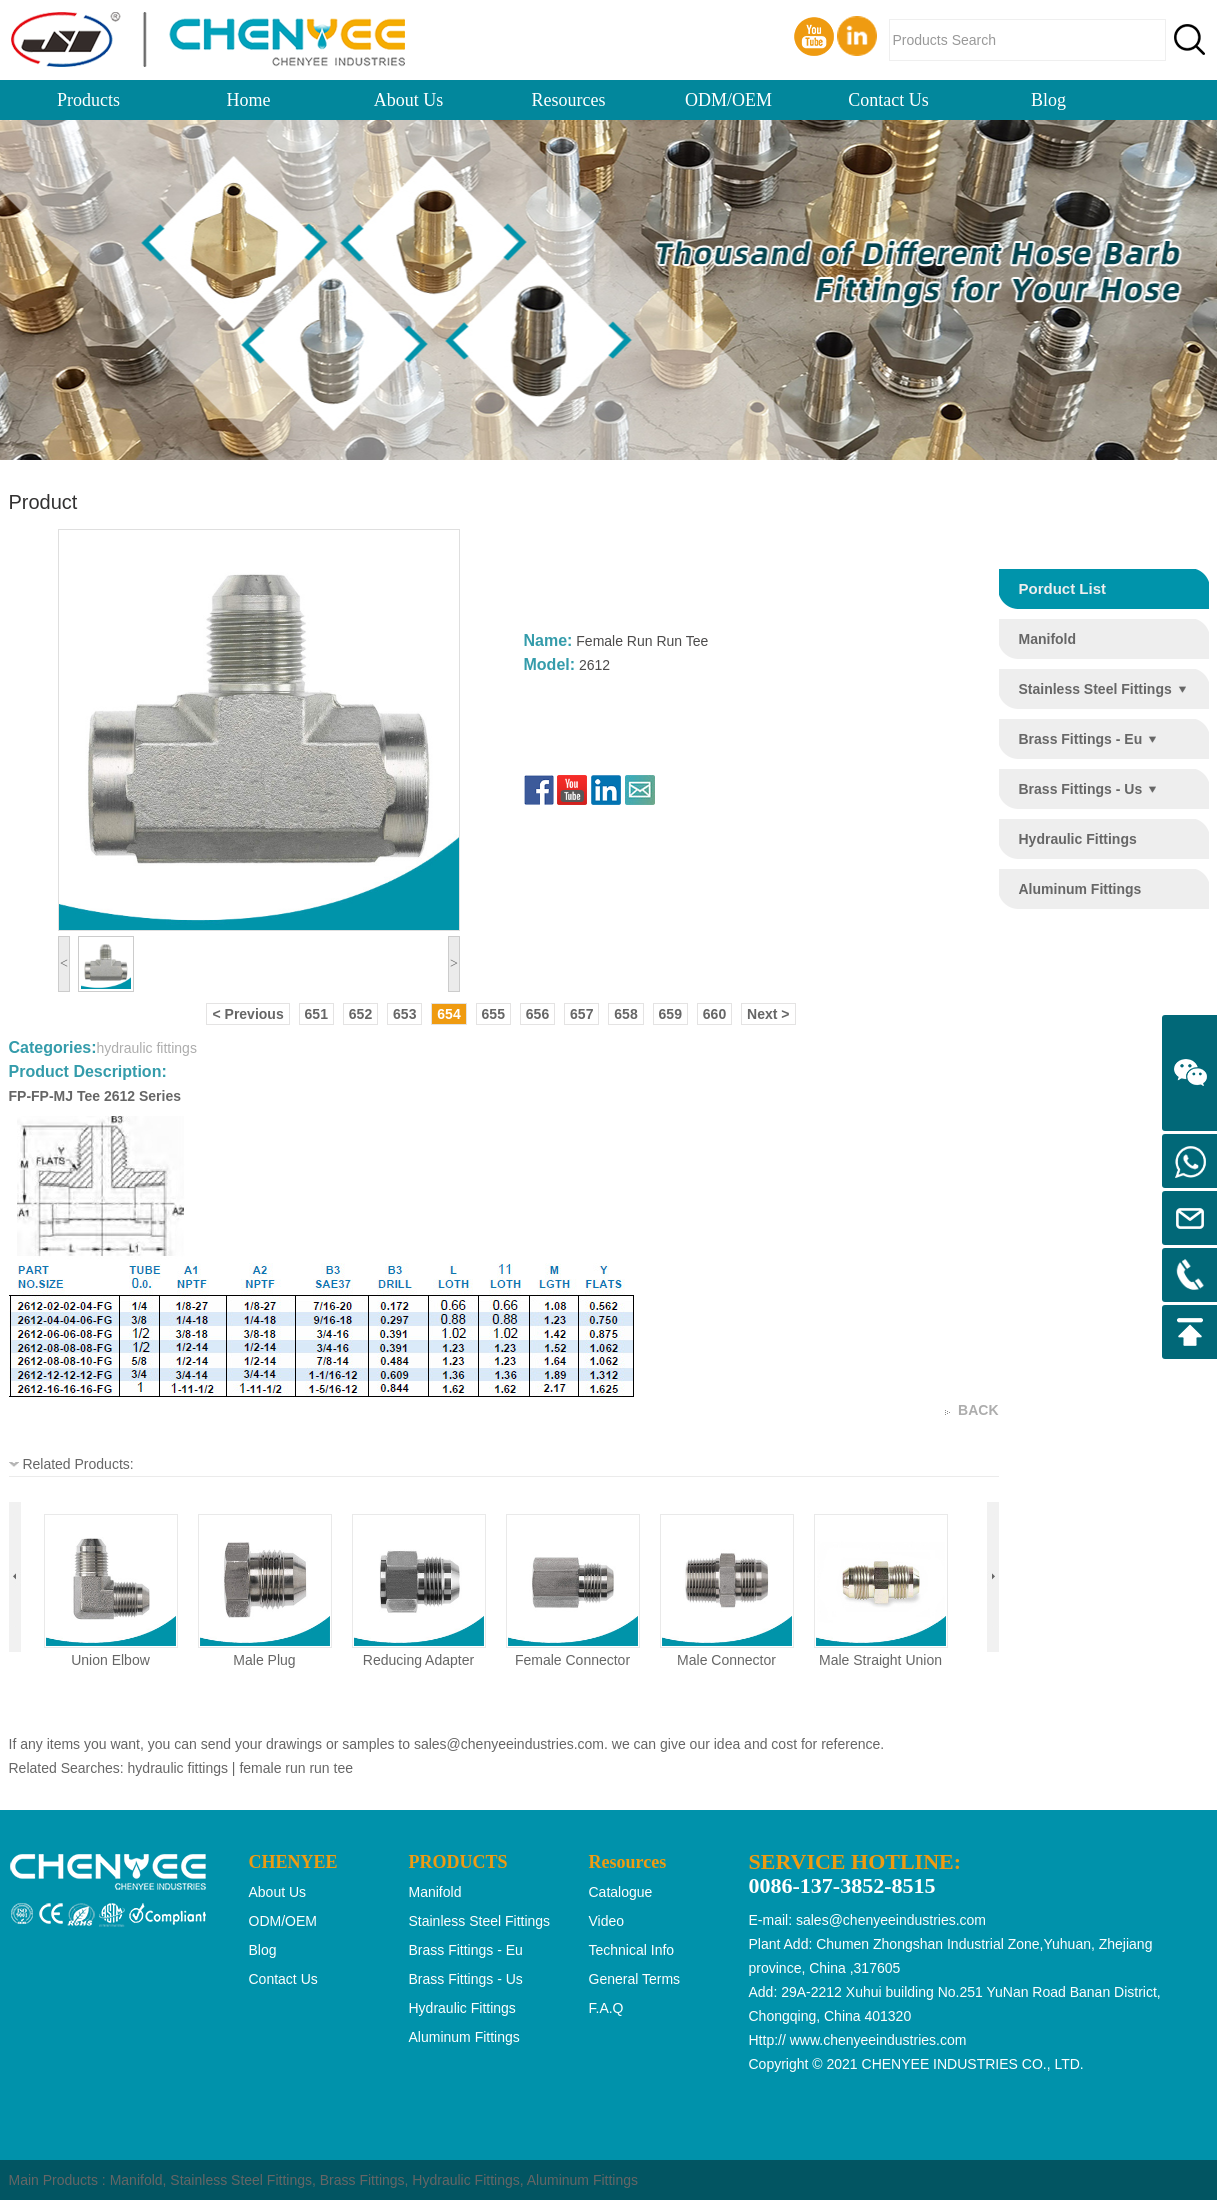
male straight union (880, 1660)
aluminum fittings (1080, 889)
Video (607, 1921)
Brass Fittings (362, 2180)
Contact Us (888, 100)
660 (714, 1014)
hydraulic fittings (1078, 839)
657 (581, 1014)
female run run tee (296, 1768)
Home (249, 100)
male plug (264, 1660)
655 (493, 1014)
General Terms (635, 1979)
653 (404, 1014)
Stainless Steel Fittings (241, 2180)
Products (88, 100)
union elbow (110, 1660)
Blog (1048, 100)
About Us (409, 100)
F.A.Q (606, 2008)
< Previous (247, 1014)
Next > (768, 1014)
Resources (569, 100)
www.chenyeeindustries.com (878, 2040)
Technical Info (632, 1950)
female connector (572, 1660)
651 (316, 1014)
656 (537, 1014)
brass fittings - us (1081, 789)
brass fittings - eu (1081, 739)
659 (670, 1014)
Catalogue (621, 1892)
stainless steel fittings (1095, 689)
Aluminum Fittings (582, 2180)
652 (360, 1014)
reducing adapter (418, 1660)
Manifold (136, 2180)
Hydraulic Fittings (465, 2180)
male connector (726, 1660)
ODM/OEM (728, 100)
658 (625, 1014)
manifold (1048, 639)
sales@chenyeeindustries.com (509, 1744)
